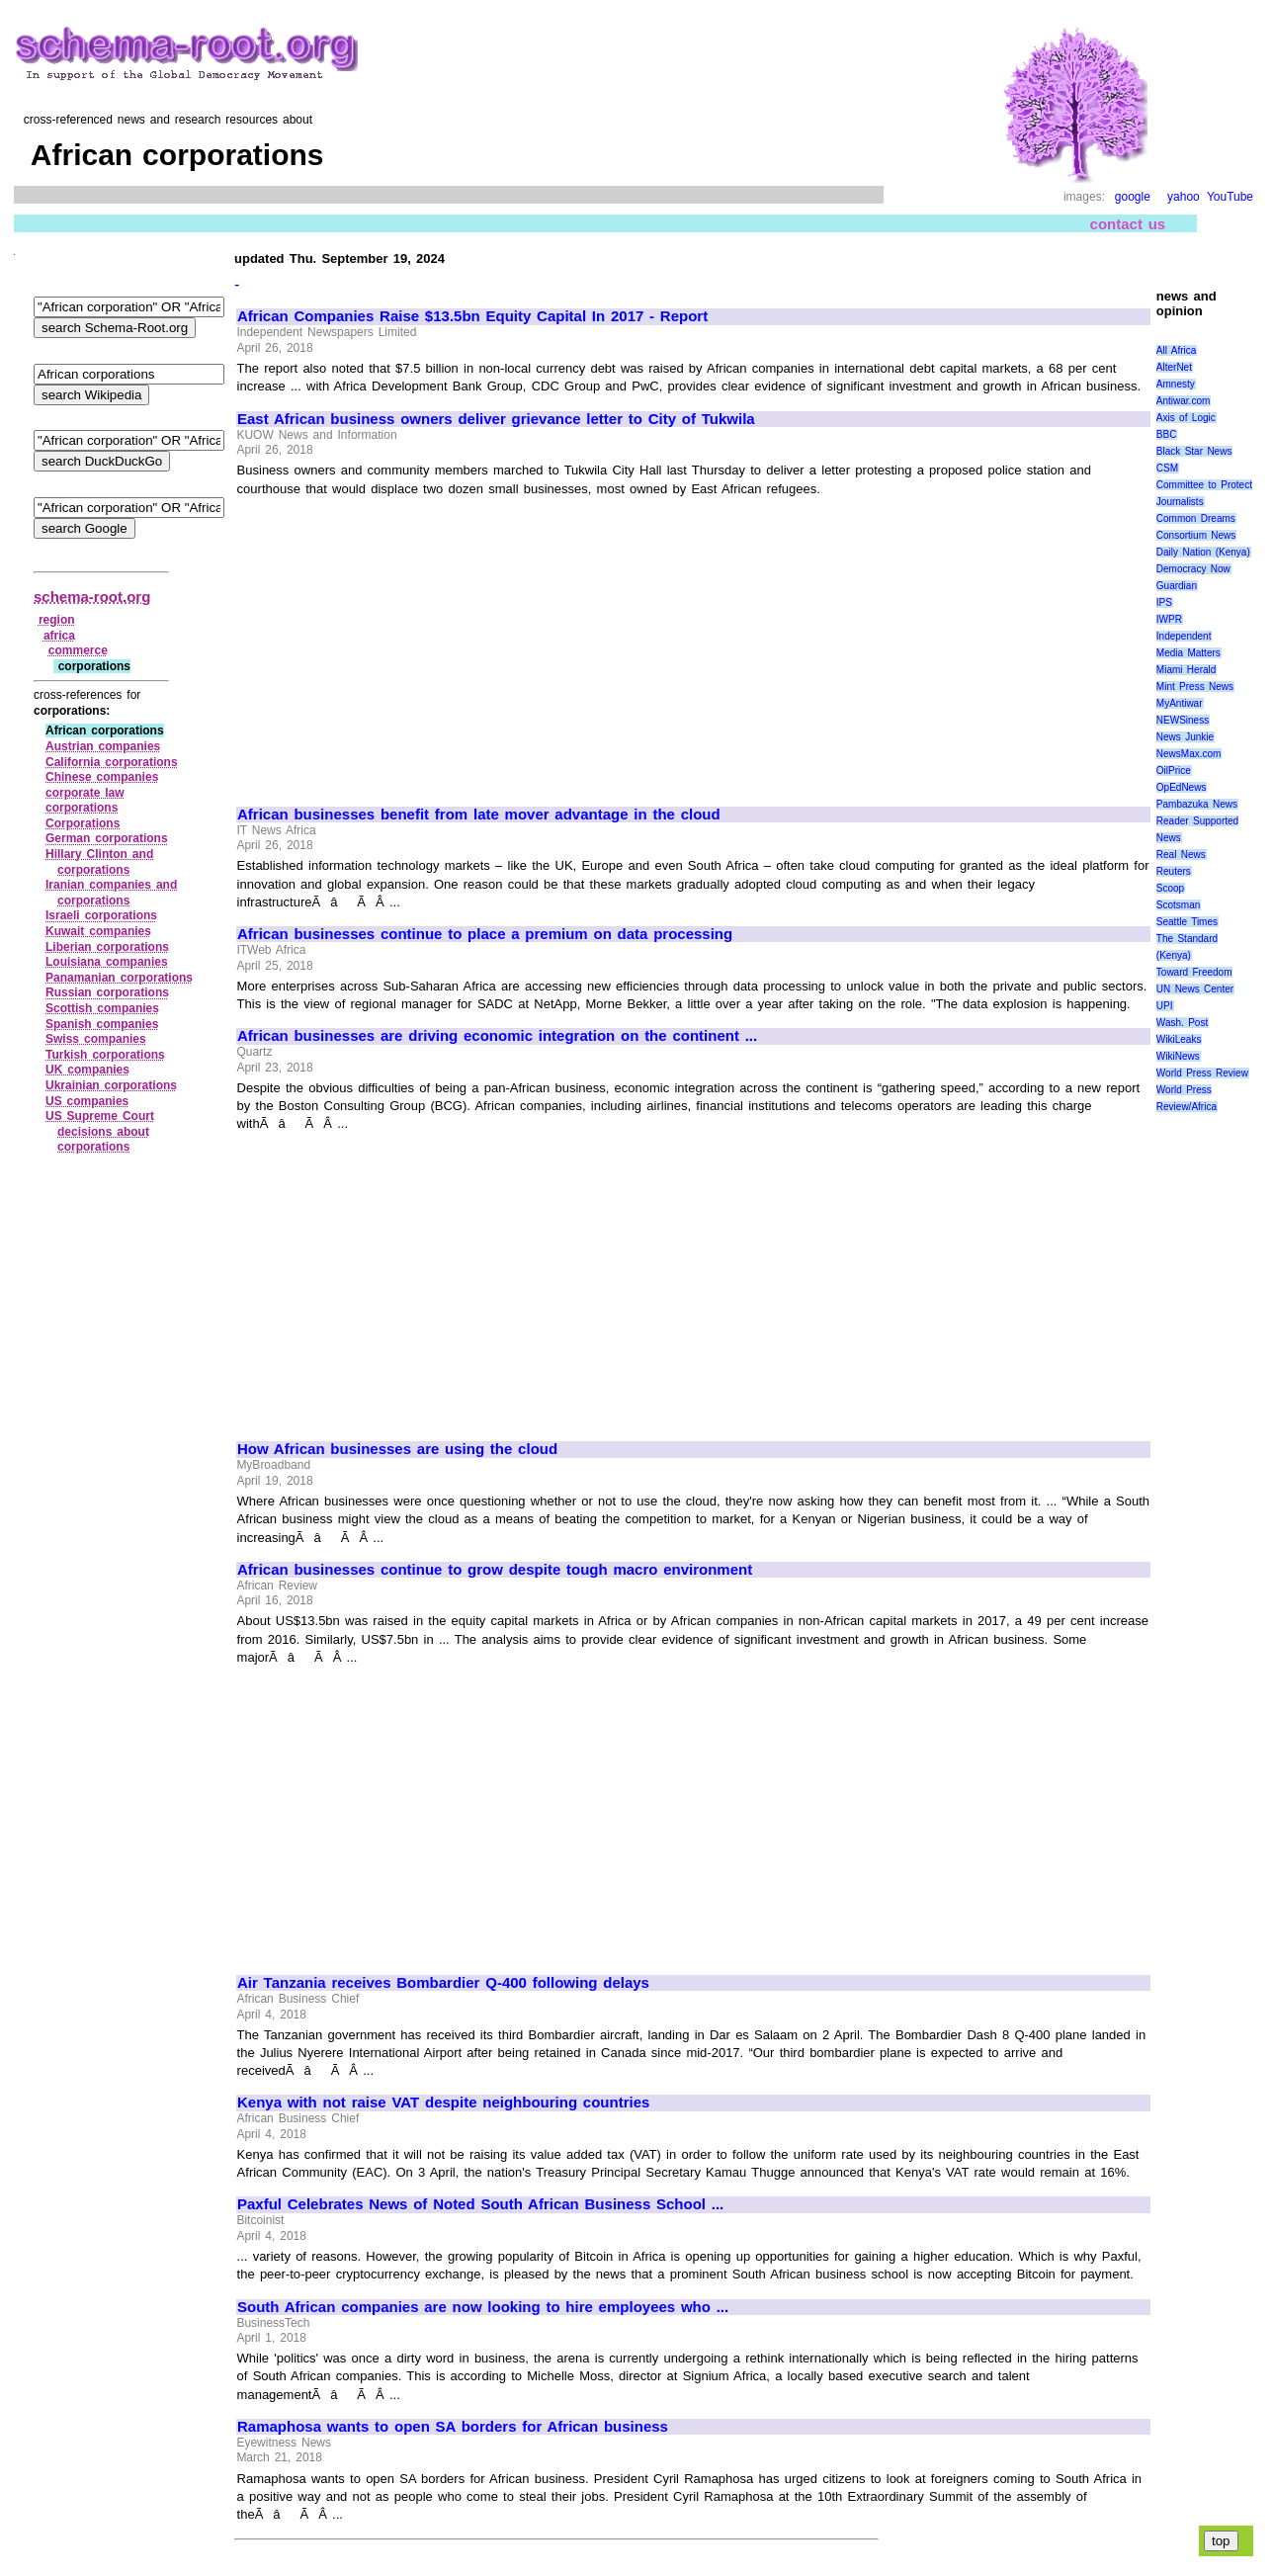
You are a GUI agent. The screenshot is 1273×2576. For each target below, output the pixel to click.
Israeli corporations (101, 915)
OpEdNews (1181, 787)
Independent (1184, 636)
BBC (1166, 434)
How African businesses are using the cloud (397, 1449)
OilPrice (1173, 770)
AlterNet (1174, 367)
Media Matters (1188, 652)
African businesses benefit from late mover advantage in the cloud (479, 814)
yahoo (1183, 197)
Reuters (1173, 871)
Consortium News (1196, 535)
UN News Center (1194, 989)
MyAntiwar (1179, 703)
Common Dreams (1195, 518)
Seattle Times (1187, 921)
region (57, 620)
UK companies (87, 1069)
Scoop (1170, 888)
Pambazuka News (1196, 804)
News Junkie (1185, 736)
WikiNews (1178, 1056)
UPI (1164, 1005)
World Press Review (1202, 1073)
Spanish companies (101, 1024)
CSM (1167, 468)
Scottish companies (102, 1008)
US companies (86, 1101)
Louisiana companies (106, 962)
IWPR (1169, 619)
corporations (81, 808)
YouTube (1230, 197)
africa (59, 636)
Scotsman (1178, 905)
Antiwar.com (1183, 400)
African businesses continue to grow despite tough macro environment (494, 1570)
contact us (1128, 223)
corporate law (85, 793)
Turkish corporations (105, 1055)
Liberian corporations (107, 947)
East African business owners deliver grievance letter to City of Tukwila (496, 419)
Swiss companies (95, 1039)
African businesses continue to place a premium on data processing (484, 934)
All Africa (1176, 350)
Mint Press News (1194, 686)
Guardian (1176, 585)
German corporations (106, 838)
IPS (1164, 602)
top (1221, 2540)
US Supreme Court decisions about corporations (99, 1131)
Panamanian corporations (119, 978)
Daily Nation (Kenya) (1203, 552)
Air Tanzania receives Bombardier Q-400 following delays (443, 1983)
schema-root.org (92, 596)
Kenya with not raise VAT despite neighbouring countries (443, 2102)
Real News (1181, 854)
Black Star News (1194, 451)
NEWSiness (1182, 720)
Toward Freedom (1194, 972)
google (1132, 197)
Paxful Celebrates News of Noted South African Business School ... (480, 2204)
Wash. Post (1182, 1022)
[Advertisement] (403, 642)
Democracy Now (1193, 568)
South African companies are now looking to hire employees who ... (482, 2307)
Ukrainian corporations (111, 1085)
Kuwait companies (98, 931)
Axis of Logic (1186, 417)
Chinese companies (101, 777)
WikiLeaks (1179, 1039)
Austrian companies (102, 746)
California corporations (111, 762)
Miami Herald (1186, 669)
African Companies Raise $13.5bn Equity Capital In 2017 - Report (472, 316)
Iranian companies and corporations (111, 892)
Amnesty (1175, 384)
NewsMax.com (1189, 753)
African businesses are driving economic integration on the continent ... (497, 1036)
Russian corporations (107, 992)
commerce (78, 650)
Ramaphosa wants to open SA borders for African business (452, 2427)
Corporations (82, 823)
